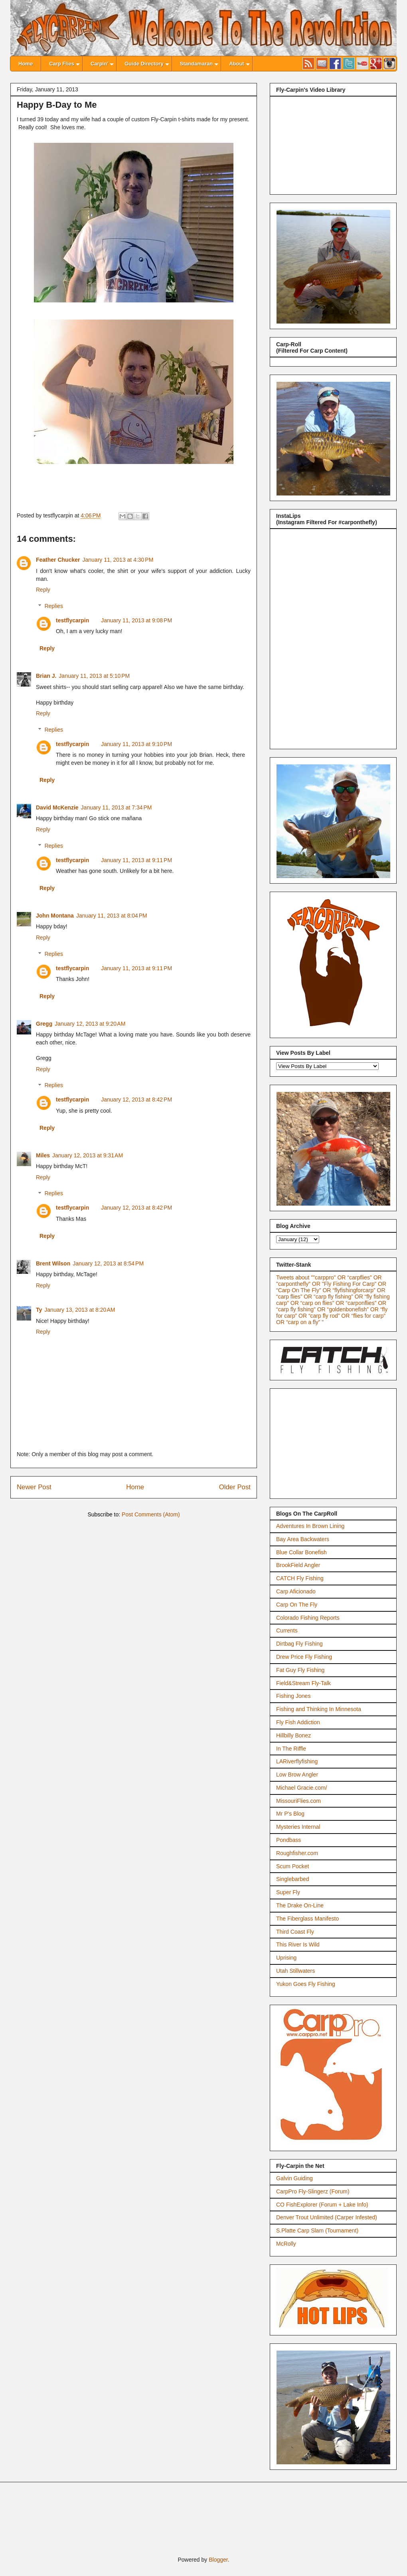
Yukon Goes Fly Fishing (305, 1984)
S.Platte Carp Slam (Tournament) (317, 2230)
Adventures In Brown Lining (310, 1526)
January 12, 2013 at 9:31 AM (87, 1155)
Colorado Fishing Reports (308, 1618)
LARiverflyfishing (297, 1761)
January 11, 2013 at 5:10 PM (94, 676)
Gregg (44, 1024)
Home (135, 1487)
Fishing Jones (293, 1696)
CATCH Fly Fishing (300, 1578)
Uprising (286, 1957)
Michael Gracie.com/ (301, 1787)
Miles (43, 1155)
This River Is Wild (298, 1944)
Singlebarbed (292, 1879)
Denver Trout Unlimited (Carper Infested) (326, 2217)
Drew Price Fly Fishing (304, 1657)
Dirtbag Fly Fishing (299, 1643)
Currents (287, 1630)
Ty (39, 1310)
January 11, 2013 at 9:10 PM (136, 744)
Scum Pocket (292, 1866)
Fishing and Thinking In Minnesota (318, 1709)
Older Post (235, 1487)
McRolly (286, 2243)
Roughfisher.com (297, 1853)
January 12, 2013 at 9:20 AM (90, 1024)
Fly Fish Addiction (298, 1722)
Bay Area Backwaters (302, 1539)
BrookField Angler (298, 1565)
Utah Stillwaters (295, 1971)
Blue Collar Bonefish (301, 1552)
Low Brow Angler (297, 1774)
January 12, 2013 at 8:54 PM (108, 1263)
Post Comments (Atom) (151, 1514)
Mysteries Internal (298, 1827)
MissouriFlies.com (298, 1801)
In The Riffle (291, 1748)
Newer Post (34, 1487)
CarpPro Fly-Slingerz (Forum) (313, 2191)
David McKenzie (57, 807)
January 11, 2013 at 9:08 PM (136, 620)
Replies (53, 606)
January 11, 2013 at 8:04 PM (111, 915)
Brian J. (46, 676)
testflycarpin (72, 620)
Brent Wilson (53, 1263)
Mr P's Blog (290, 1813)
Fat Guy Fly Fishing (300, 1670)
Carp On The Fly (296, 1604)
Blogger (218, 2559)
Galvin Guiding (294, 2178)
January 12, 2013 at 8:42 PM (136, 1099)
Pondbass (288, 1840)
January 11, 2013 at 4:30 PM (117, 560)
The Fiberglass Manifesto (307, 1918)
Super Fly (288, 1892)
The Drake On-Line (300, 1905)
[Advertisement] (336, 1441)
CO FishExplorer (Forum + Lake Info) (322, 2204)
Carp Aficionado (296, 1591)
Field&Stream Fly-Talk (303, 1683)
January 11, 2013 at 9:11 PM (136, 860)
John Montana (55, 915)
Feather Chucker (58, 560)
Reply (43, 589)
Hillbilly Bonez (293, 1735)
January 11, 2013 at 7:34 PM (116, 807)
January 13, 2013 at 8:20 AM (79, 1310)
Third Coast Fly (295, 1932)
